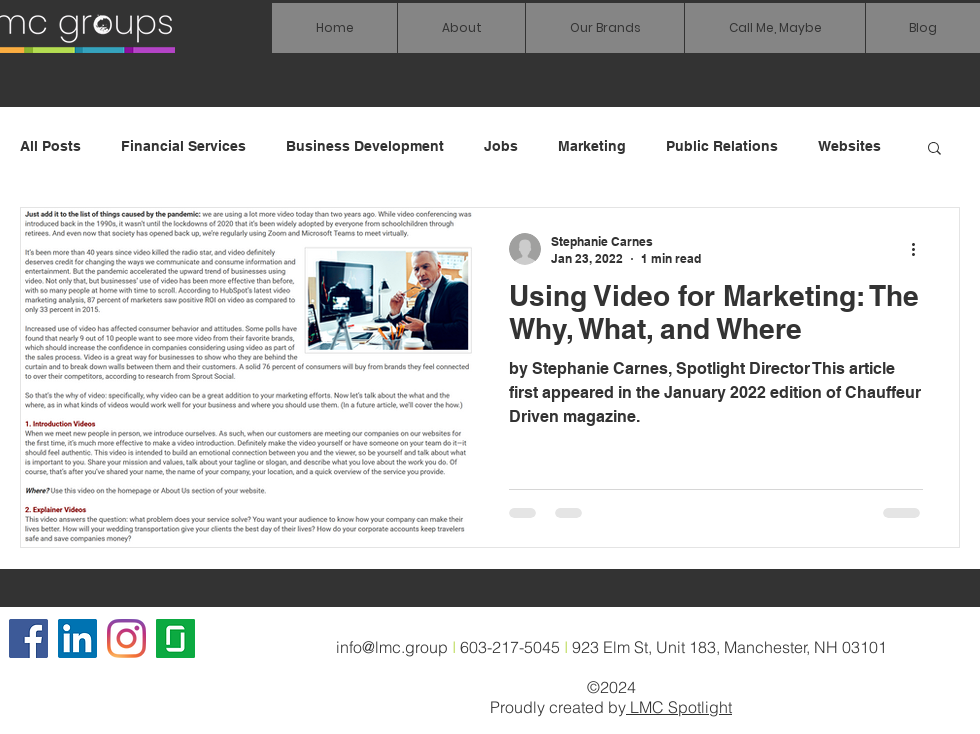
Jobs (501, 146)
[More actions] (920, 249)
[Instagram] (126, 638)
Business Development (365, 146)
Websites (849, 146)
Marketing (592, 146)
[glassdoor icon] (175, 638)
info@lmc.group (392, 647)
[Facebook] (28, 638)
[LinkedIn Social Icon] (77, 638)
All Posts (50, 146)
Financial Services (183, 146)
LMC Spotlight (679, 707)
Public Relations (722, 146)
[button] (604, 28)
